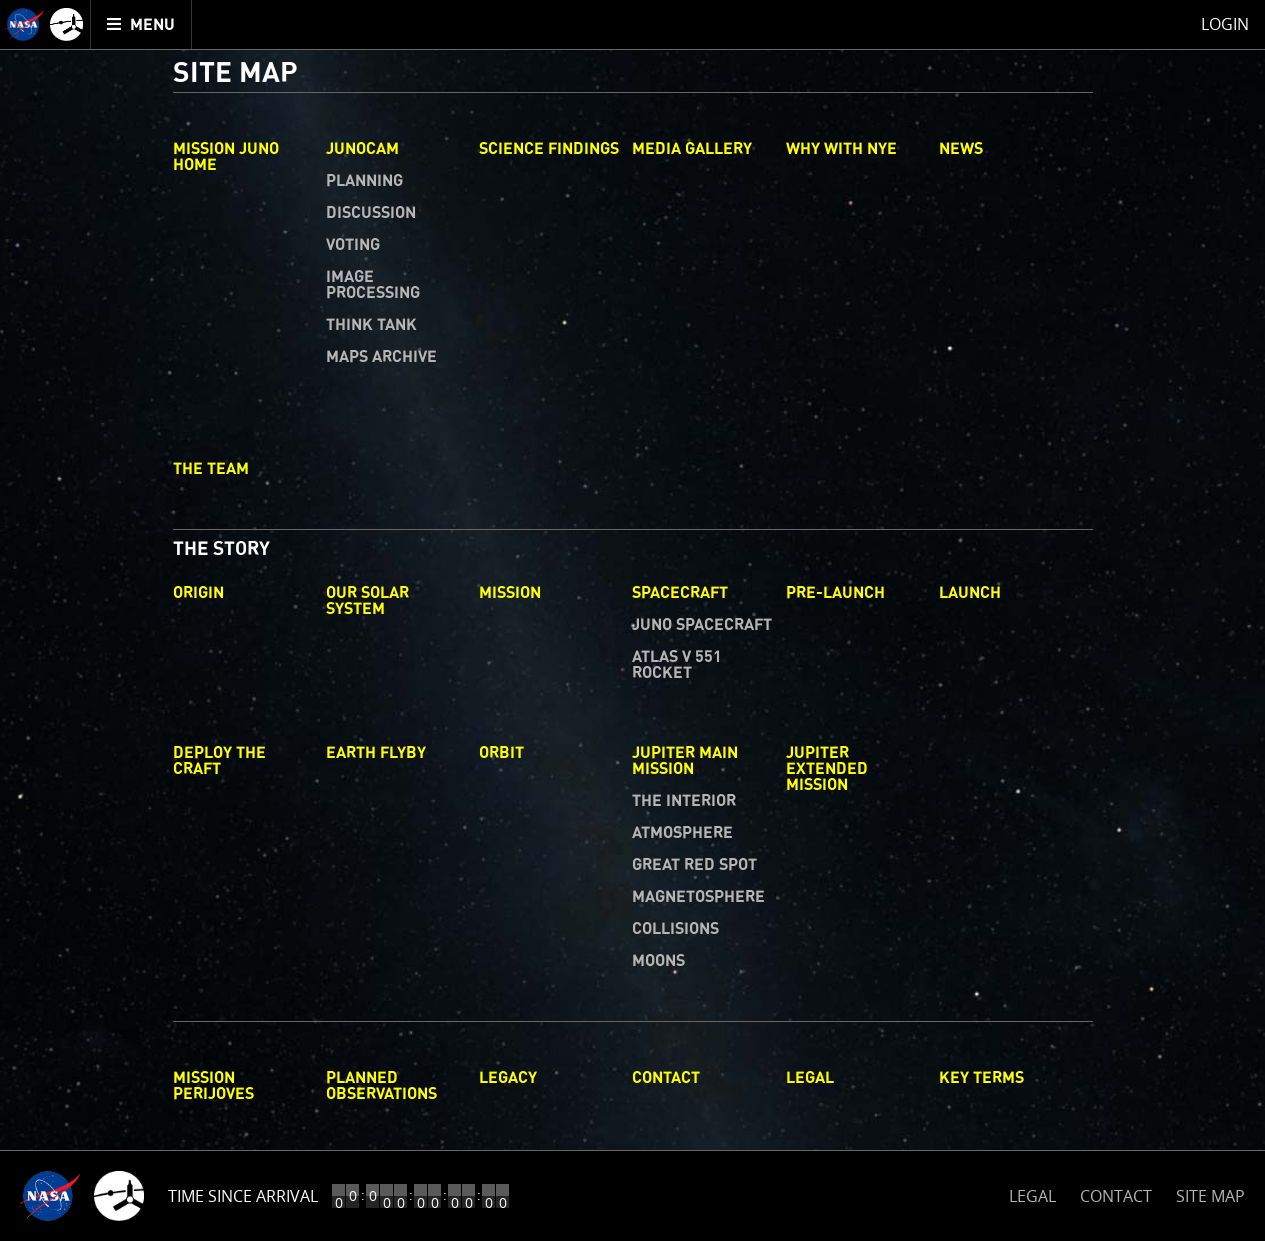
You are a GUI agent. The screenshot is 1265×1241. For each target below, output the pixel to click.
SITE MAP (1210, 1196)
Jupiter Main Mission (685, 761)
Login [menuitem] (1225, 24)
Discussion (371, 213)
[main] (632, 620)
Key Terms (981, 1078)
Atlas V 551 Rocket (677, 665)
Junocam (362, 149)
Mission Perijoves (213, 1086)
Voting (353, 245)
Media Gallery (692, 149)
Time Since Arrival (243, 1196)
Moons (658, 961)
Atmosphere (682, 833)
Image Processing (373, 285)
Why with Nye (841, 149)
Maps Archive (381, 357)
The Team (211, 469)
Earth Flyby (376, 753)
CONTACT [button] (1116, 1196)
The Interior (684, 801)
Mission (510, 593)
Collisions (675, 929)
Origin (198, 593)
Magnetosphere (698, 897)
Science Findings (549, 149)
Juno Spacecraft (702, 625)
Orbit (501, 753)
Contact (666, 1078)
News (961, 149)
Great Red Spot (694, 865)
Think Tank (371, 325)
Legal (810, 1078)
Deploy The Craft (219, 761)
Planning (364, 181)
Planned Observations (381, 1086)
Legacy (508, 1078)
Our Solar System (367, 601)
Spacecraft (680, 593)
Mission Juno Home (226, 157)
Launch (970, 593)
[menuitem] (141, 24)
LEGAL (1032, 1192)
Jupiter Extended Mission (827, 769)
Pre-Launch (835, 593)
